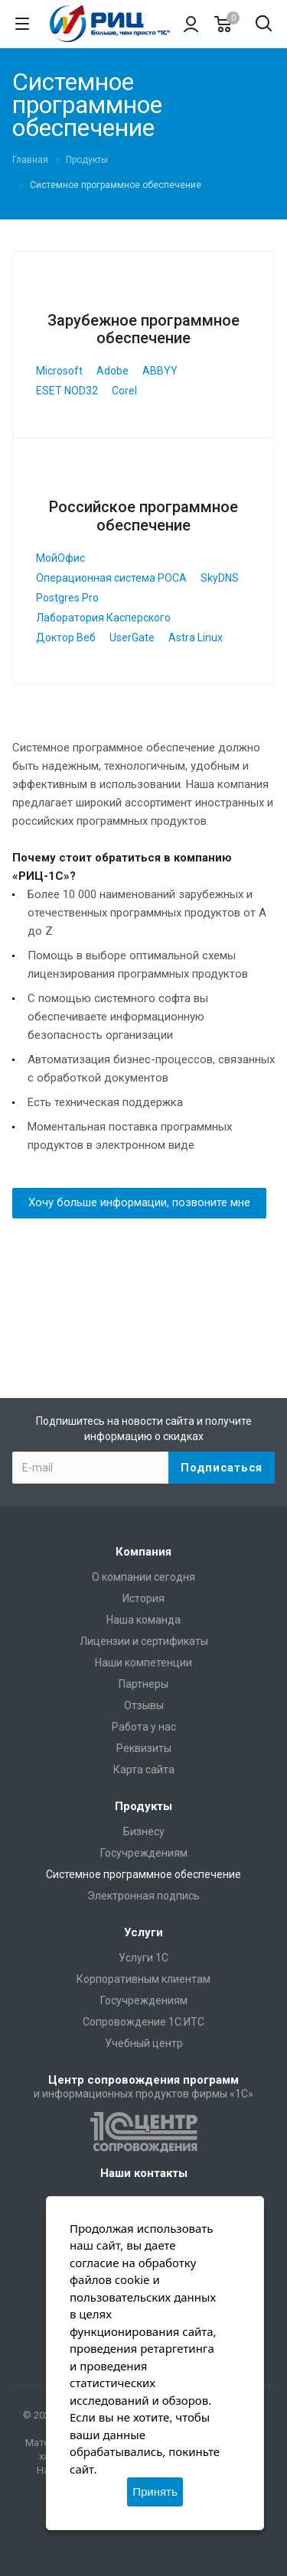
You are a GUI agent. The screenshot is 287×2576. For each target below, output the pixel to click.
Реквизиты (143, 1748)
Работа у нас (144, 1727)
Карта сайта (143, 1769)
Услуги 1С (143, 1957)
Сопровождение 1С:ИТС (143, 2022)
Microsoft (59, 371)
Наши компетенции (143, 1662)
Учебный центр (144, 2043)
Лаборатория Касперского (103, 618)
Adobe (112, 371)
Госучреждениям (144, 1853)
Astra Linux (195, 637)
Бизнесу (144, 1831)
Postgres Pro (67, 598)
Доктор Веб (66, 637)
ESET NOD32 (67, 390)
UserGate (132, 637)
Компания (143, 1552)
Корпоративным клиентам (143, 1979)
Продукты (143, 1806)
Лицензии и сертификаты (144, 1641)
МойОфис (60, 558)
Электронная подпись (143, 1896)
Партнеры (143, 1684)
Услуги (143, 1932)
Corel (124, 390)
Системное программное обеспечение (143, 1874)
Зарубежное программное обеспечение (143, 329)
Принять (155, 2491)
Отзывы (144, 1705)
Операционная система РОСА (111, 578)
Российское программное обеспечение (143, 516)
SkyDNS (220, 578)
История (143, 1598)
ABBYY (160, 371)
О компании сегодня (143, 1577)
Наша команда (143, 1620)
